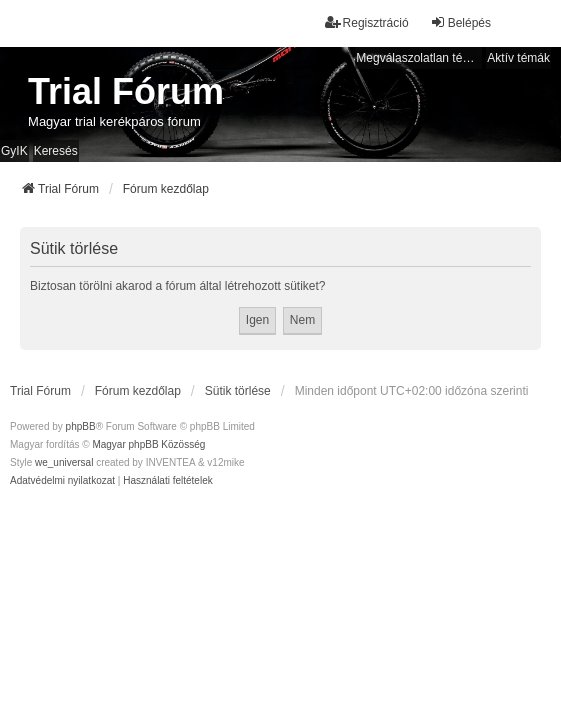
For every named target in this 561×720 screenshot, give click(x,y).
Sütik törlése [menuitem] (238, 391)
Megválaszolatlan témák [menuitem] (419, 58)
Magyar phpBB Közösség (148, 444)
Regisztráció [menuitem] (367, 22)
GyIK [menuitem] (14, 151)
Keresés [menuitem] (56, 151)
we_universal (64, 462)
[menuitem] (62, 481)
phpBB (81, 426)
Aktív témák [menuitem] (518, 58)
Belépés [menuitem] (460, 22)
